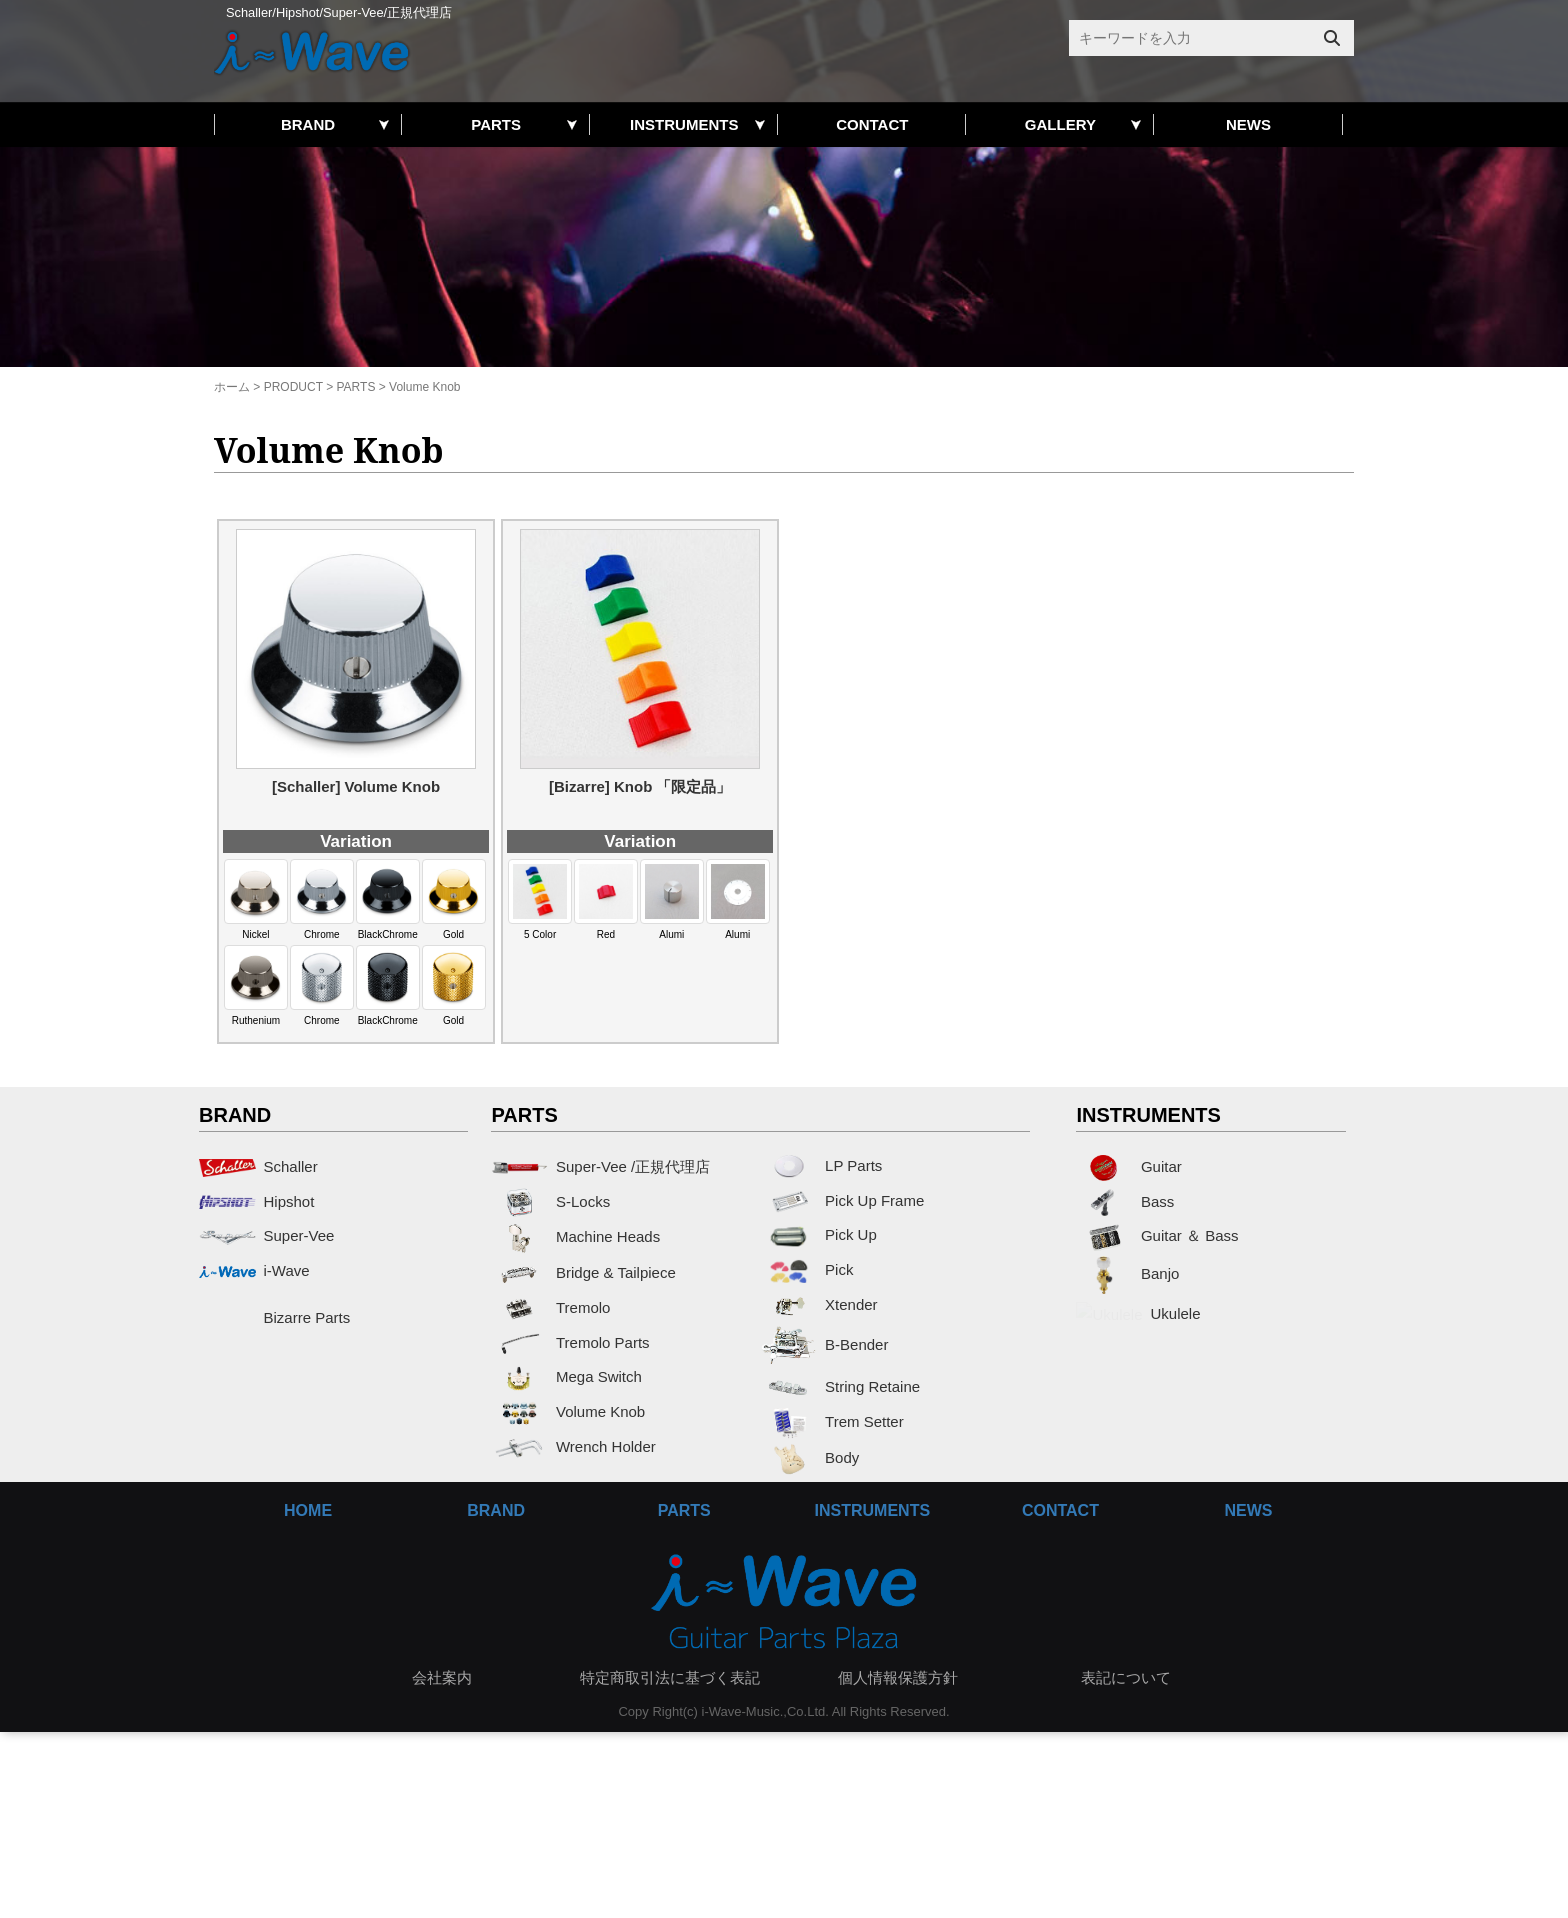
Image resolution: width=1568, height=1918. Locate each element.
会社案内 (442, 1677)
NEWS (1248, 124)
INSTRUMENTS (684, 124)
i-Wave (254, 1270)
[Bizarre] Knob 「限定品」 (640, 786)
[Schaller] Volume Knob (356, 786)
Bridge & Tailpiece (583, 1272)
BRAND (308, 124)
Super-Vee (266, 1235)
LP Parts (822, 1165)
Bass (1125, 1201)
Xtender (819, 1304)
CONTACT (872, 124)
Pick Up (819, 1234)
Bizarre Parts (274, 1317)
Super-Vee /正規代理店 (600, 1166)
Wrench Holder (573, 1446)
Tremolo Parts (570, 1342)
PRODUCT (293, 387)
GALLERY (1060, 124)
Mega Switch (566, 1376)
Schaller (258, 1166)
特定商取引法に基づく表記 (670, 1677)
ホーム (232, 387)
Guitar (1128, 1166)
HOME (308, 1510)
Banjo (1127, 1273)
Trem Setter (832, 1421)
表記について (1126, 1677)
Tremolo (550, 1307)
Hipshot (256, 1201)
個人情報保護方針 (898, 1677)
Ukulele (1133, 1325)
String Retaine (841, 1386)
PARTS (496, 124)
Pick (807, 1269)
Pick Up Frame (843, 1200)
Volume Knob (568, 1411)
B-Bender (825, 1344)
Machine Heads (575, 1236)
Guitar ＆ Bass (1157, 1235)
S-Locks (550, 1201)
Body (810, 1457)
